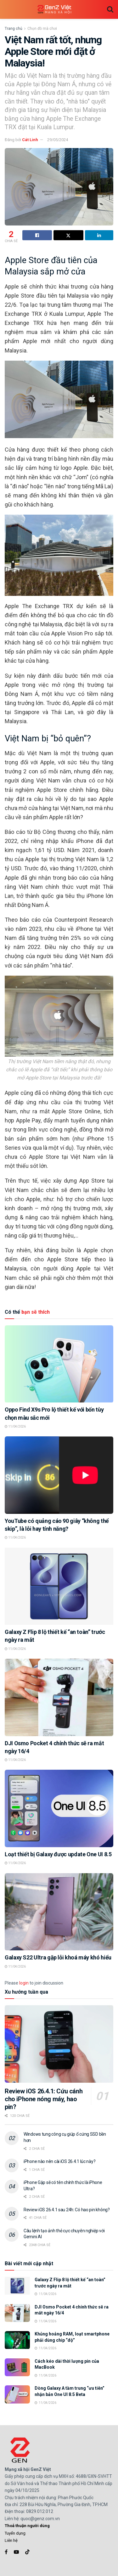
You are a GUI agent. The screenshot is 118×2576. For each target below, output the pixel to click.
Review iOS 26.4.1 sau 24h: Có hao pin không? (67, 2209)
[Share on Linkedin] (99, 235)
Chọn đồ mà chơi (42, 28)
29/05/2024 (57, 139)
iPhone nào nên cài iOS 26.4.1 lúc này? (59, 2161)
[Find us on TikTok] (27, 2552)
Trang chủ (13, 28)
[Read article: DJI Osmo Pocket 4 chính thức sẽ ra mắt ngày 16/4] (59, 1697)
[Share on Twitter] (68, 235)
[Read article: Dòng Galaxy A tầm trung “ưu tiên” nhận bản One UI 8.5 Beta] (17, 2394)
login (24, 1982)
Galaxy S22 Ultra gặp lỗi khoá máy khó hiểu (58, 1957)
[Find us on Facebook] (6, 2552)
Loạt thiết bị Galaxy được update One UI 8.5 (58, 1854)
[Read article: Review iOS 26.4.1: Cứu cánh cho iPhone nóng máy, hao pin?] (59, 2044)
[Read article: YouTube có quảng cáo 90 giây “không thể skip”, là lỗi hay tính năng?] (59, 1475)
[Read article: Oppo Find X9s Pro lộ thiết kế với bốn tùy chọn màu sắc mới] (59, 1364)
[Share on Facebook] (37, 235)
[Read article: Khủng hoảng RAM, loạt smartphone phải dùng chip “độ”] (17, 2340)
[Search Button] (110, 9)
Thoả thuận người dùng (27, 2525)
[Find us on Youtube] (16, 2552)
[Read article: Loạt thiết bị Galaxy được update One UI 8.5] (59, 1808)
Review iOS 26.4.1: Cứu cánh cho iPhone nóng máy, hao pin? (43, 2099)
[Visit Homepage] (54, 9)
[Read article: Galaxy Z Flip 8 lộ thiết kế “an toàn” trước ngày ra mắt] (59, 1586)
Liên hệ (11, 2540)
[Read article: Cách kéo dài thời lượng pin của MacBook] (17, 2367)
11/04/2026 (15, 1426)
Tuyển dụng (15, 2533)
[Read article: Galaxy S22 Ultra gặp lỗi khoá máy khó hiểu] (59, 1912)
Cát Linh (30, 139)
